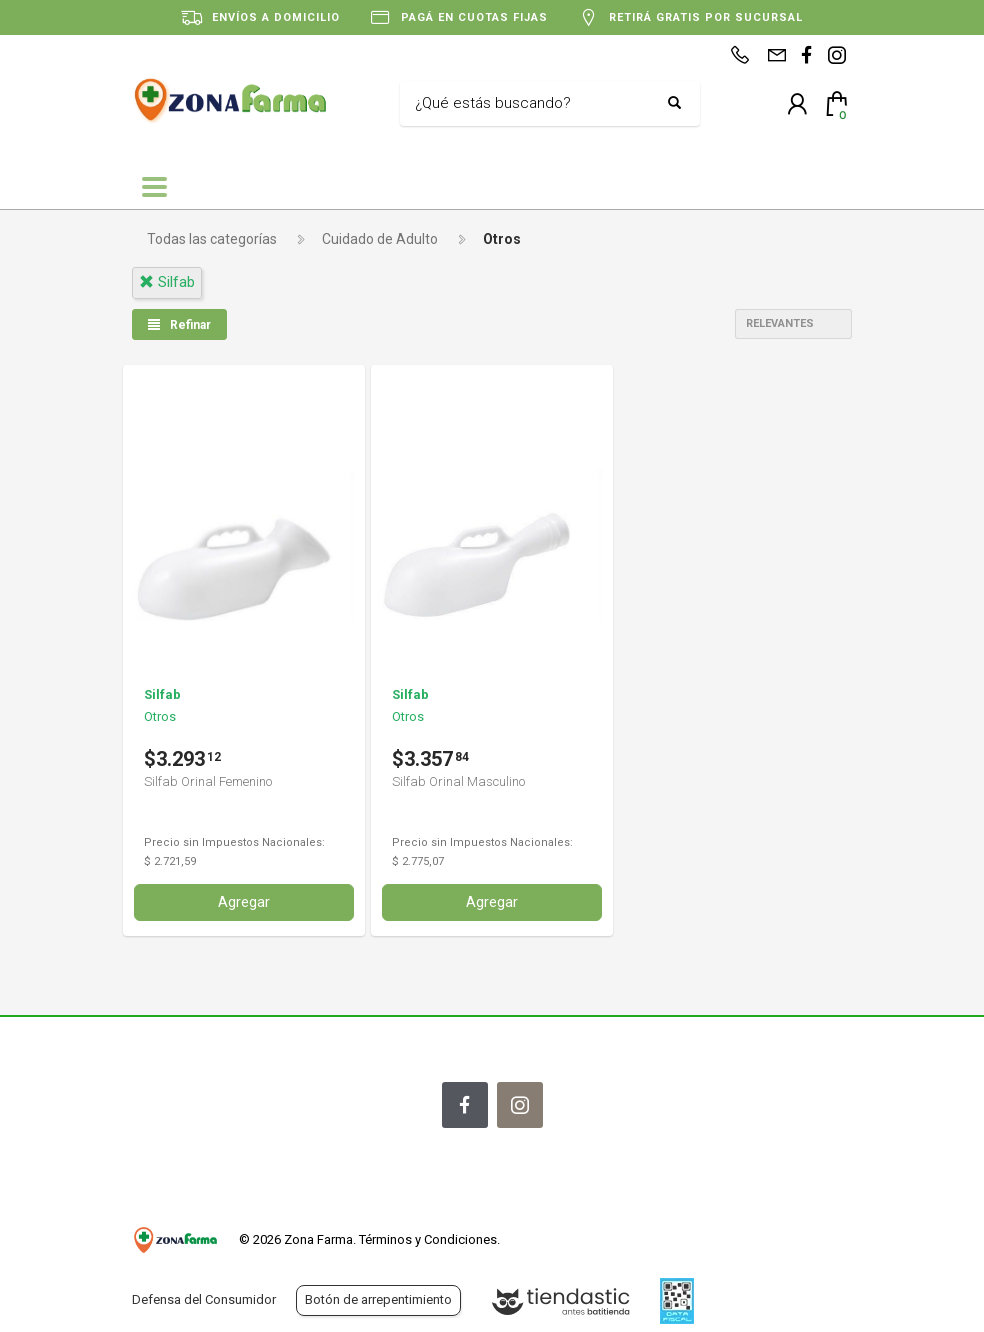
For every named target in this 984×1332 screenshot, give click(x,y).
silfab (167, 282)
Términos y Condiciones (428, 1239)
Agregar (244, 902)
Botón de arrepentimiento (378, 1299)
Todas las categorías (212, 239)
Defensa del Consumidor (204, 1299)
